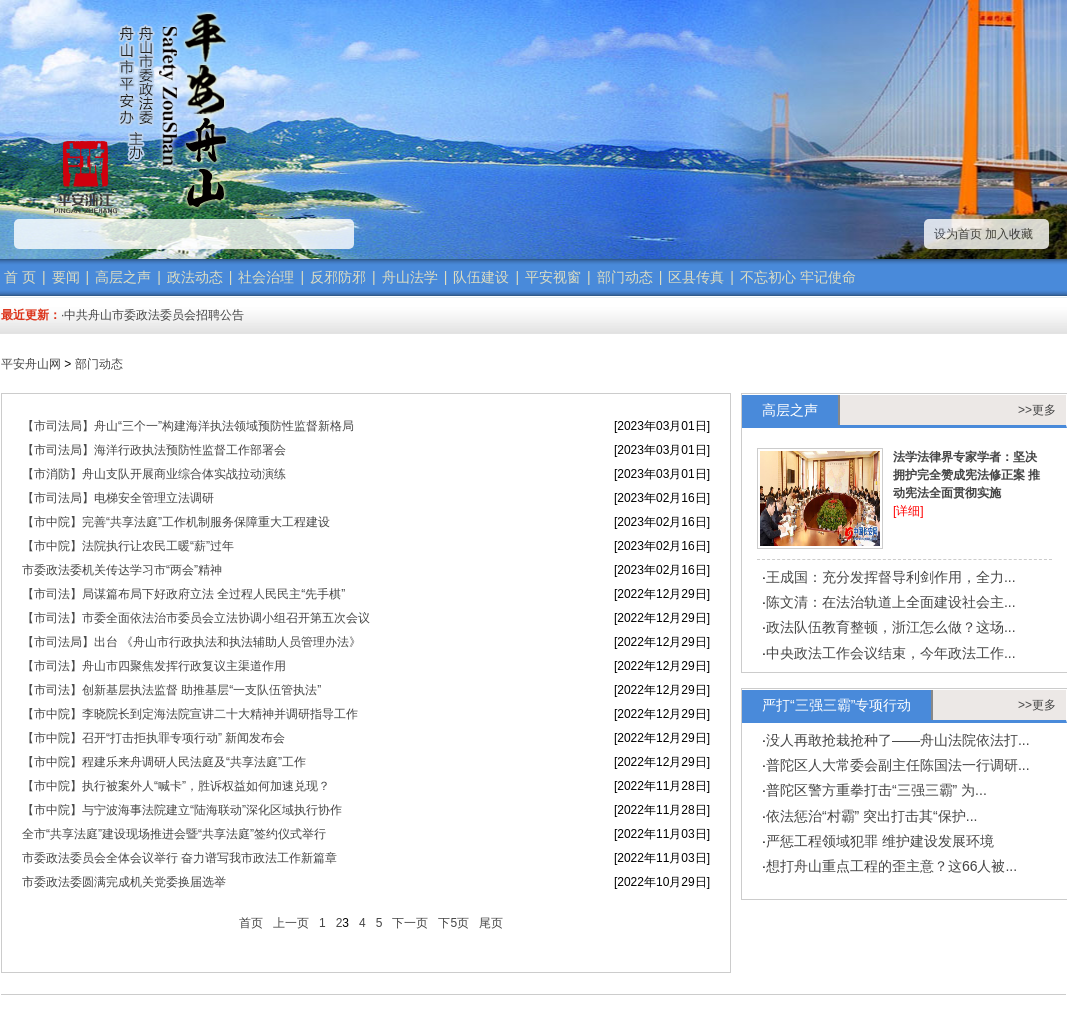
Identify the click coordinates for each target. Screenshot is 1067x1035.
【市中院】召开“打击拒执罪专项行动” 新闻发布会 (153, 738)
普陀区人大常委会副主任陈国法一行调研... (898, 765)
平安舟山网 (31, 364)
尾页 (491, 923)
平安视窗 (553, 277)
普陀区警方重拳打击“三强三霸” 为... (876, 790)
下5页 (453, 923)
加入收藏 (1009, 234)
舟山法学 (410, 277)
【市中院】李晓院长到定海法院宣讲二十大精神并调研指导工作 (190, 714)
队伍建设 (481, 277)
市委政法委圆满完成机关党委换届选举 (124, 882)
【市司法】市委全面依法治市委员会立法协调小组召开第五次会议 (196, 618)
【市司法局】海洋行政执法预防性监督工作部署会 (154, 450)
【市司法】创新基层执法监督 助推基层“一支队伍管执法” (171, 690)
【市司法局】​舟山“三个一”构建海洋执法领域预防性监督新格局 (188, 426)
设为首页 (958, 234)
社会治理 (266, 277)
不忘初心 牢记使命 (798, 277)
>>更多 (1037, 410)
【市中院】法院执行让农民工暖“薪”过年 (128, 546)
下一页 (410, 923)
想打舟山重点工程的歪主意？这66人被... (891, 866)
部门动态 (625, 277)
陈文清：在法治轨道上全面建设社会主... (891, 602)
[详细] (908, 511)
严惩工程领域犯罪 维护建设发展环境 (880, 841)
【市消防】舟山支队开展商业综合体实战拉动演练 (154, 474)
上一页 (291, 923)
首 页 (20, 277)
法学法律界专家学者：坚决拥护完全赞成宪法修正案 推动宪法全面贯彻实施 (966, 475)
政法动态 (195, 277)
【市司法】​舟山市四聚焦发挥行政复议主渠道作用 (154, 666)
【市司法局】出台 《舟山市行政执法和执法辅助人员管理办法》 (191, 642)
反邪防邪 (338, 277)
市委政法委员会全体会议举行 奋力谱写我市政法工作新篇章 (179, 858)
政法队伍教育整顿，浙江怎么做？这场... (891, 627)
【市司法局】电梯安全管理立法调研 (118, 498)
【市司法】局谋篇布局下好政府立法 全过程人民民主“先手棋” (183, 594)
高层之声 (123, 277)
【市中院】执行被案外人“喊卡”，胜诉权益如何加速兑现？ (176, 786)
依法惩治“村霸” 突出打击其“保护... (872, 816)
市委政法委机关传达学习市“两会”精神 (122, 570)
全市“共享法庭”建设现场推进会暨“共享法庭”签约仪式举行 (174, 834)
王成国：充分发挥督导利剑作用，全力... (891, 577)
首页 (251, 923)
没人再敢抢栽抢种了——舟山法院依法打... (898, 740)
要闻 (66, 277)
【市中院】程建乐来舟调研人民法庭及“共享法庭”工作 (164, 762)
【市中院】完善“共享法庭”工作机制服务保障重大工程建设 (176, 522)
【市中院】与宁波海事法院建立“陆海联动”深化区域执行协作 (182, 810)
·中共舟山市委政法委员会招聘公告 (152, 315)
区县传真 (696, 277)
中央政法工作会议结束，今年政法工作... (891, 653)
